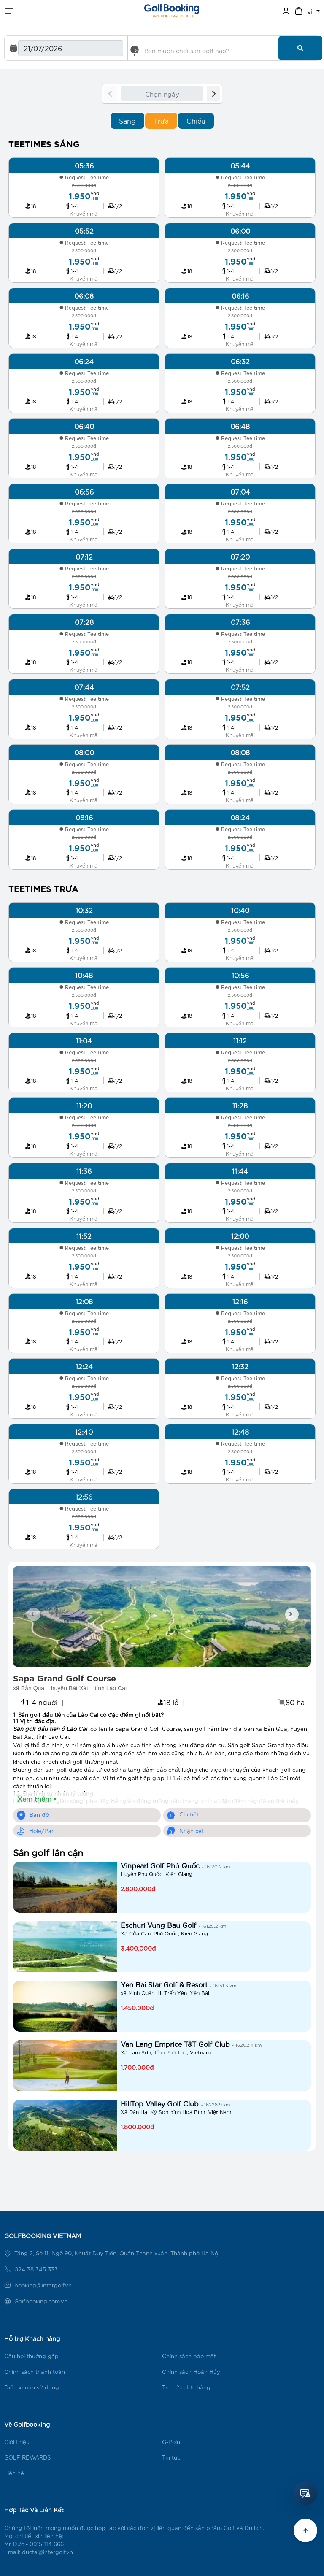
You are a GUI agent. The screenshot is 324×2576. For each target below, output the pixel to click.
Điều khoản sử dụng (31, 2387)
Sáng (127, 120)
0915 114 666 (47, 2543)
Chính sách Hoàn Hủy (191, 2371)
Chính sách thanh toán (34, 2371)
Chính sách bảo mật (189, 2356)
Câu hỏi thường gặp (31, 2356)
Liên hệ (14, 2472)
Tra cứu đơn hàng (186, 2387)
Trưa (161, 120)
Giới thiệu (17, 2441)
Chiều (195, 120)
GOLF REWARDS (27, 2457)
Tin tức (171, 2457)
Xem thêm (36, 1798)
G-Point (172, 2441)
